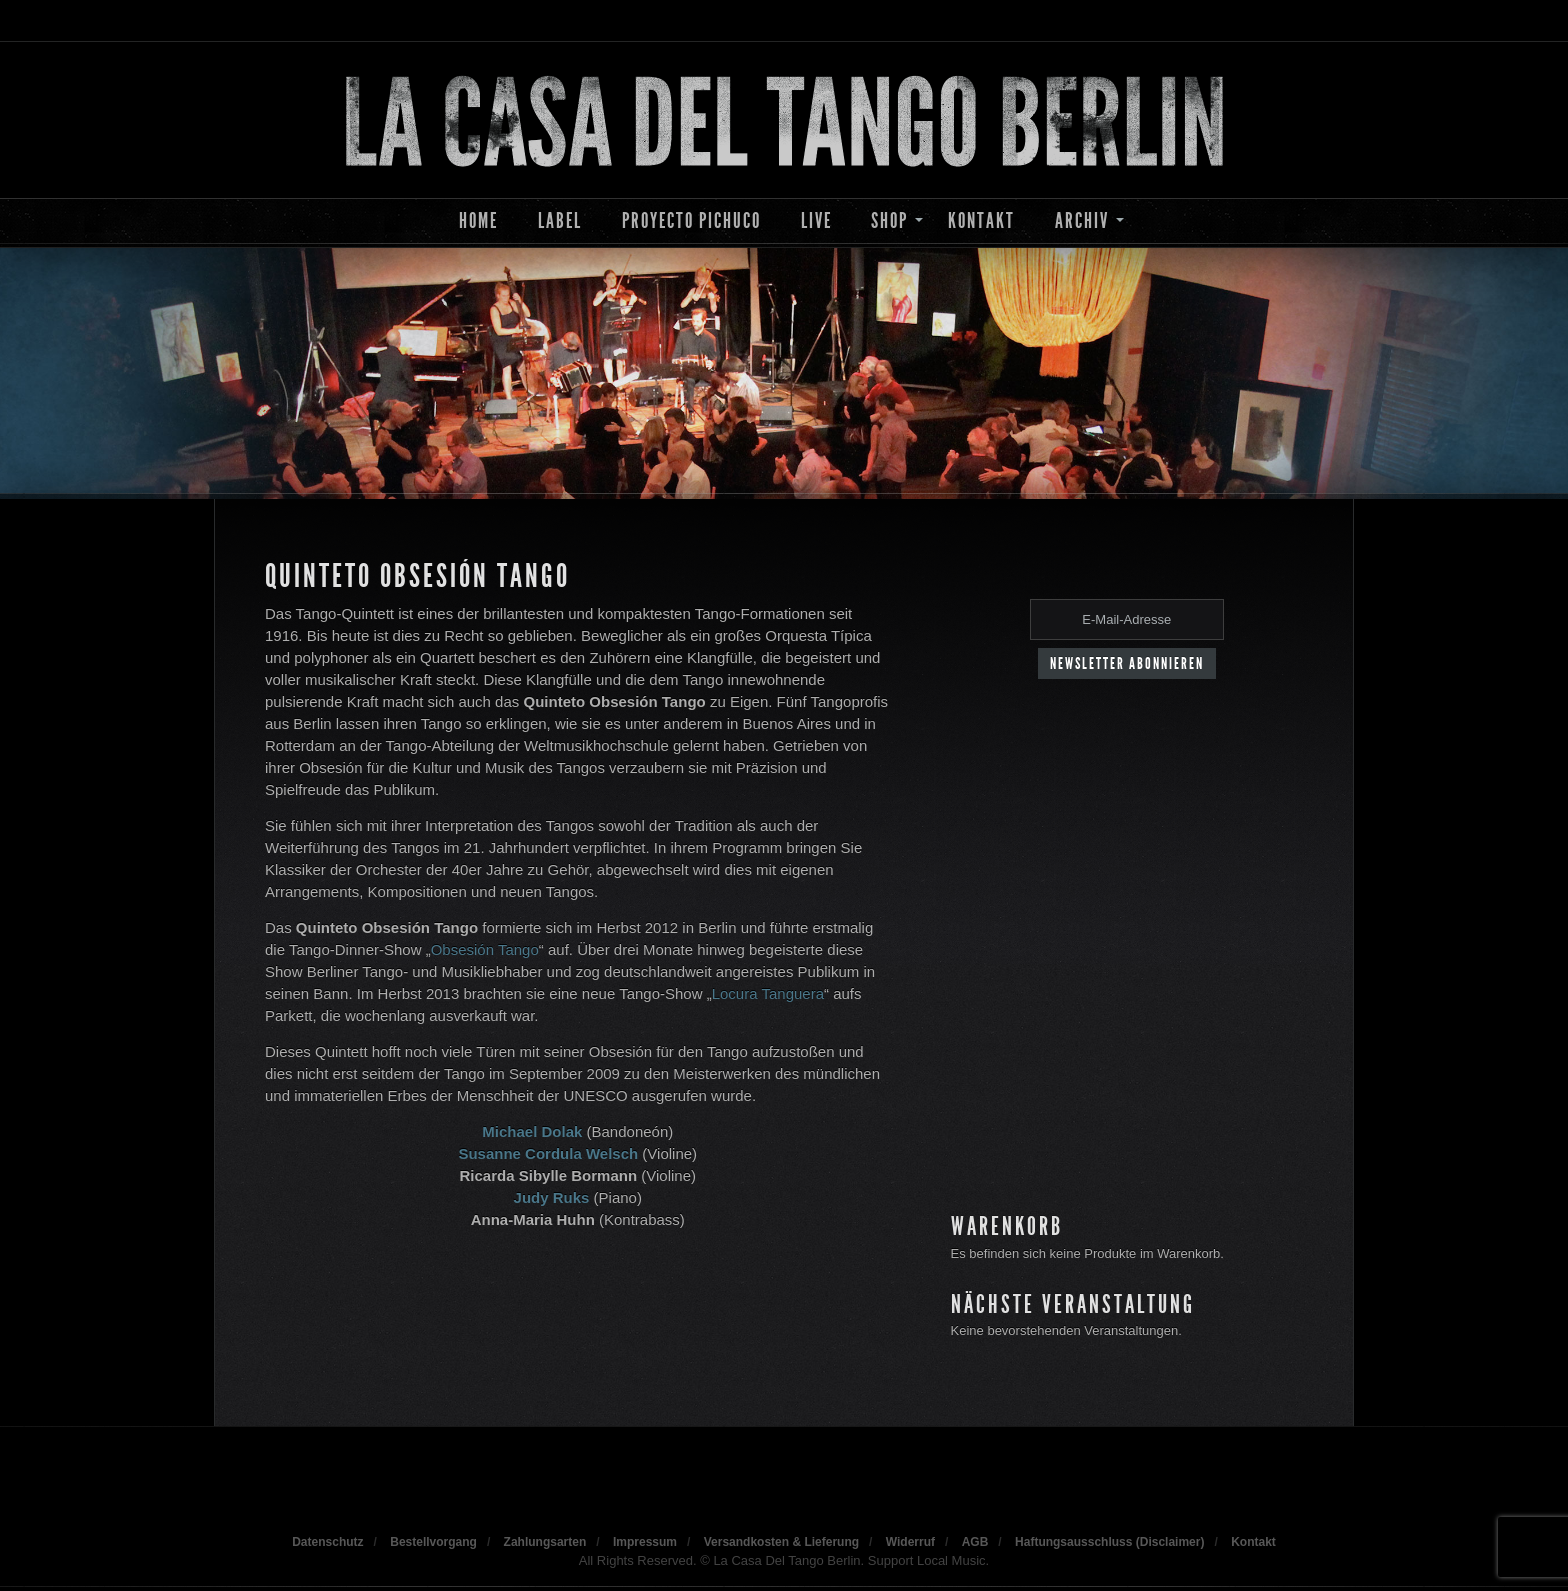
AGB (975, 1542)
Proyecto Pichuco (691, 220)
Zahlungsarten (545, 1542)
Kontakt (981, 220)
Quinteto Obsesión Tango (417, 576)
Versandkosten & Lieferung (781, 1542)
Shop (889, 220)
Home (478, 220)
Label (560, 220)
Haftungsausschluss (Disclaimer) (1109, 1542)
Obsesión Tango (485, 949)
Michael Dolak (532, 1131)
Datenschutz (327, 1542)
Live (816, 220)
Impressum (645, 1542)
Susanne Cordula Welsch (548, 1153)
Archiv (1082, 220)
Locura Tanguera (768, 993)
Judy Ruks (552, 1197)
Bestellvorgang (433, 1542)
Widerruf (910, 1542)
